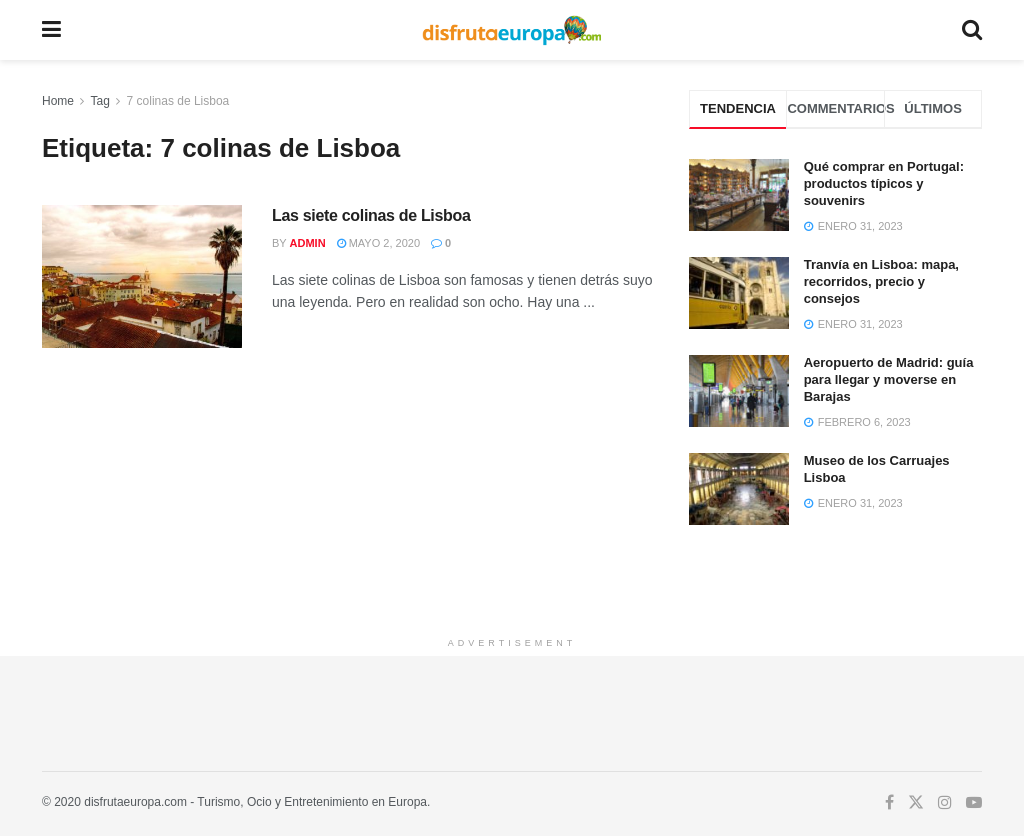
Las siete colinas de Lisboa (371, 215)
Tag (99, 101)
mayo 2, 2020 (378, 243)
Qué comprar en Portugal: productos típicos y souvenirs (884, 183)
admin (308, 243)
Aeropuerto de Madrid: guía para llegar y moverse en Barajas (889, 379)
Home (58, 101)
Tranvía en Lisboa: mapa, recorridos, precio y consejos (881, 281)
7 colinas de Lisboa (178, 101)
